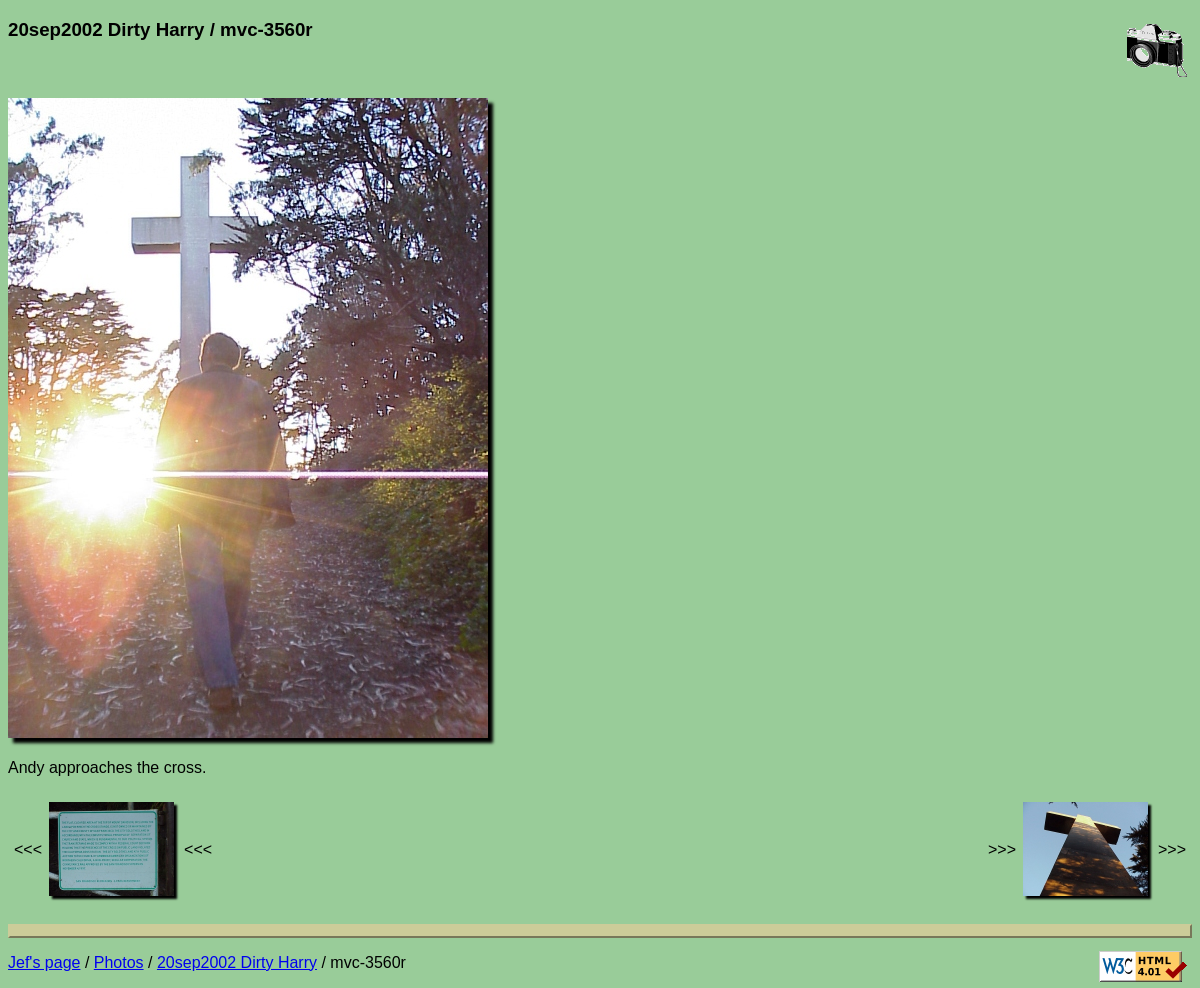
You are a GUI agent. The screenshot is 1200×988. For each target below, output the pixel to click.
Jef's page (44, 962)
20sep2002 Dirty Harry (237, 962)
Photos (119, 962)
